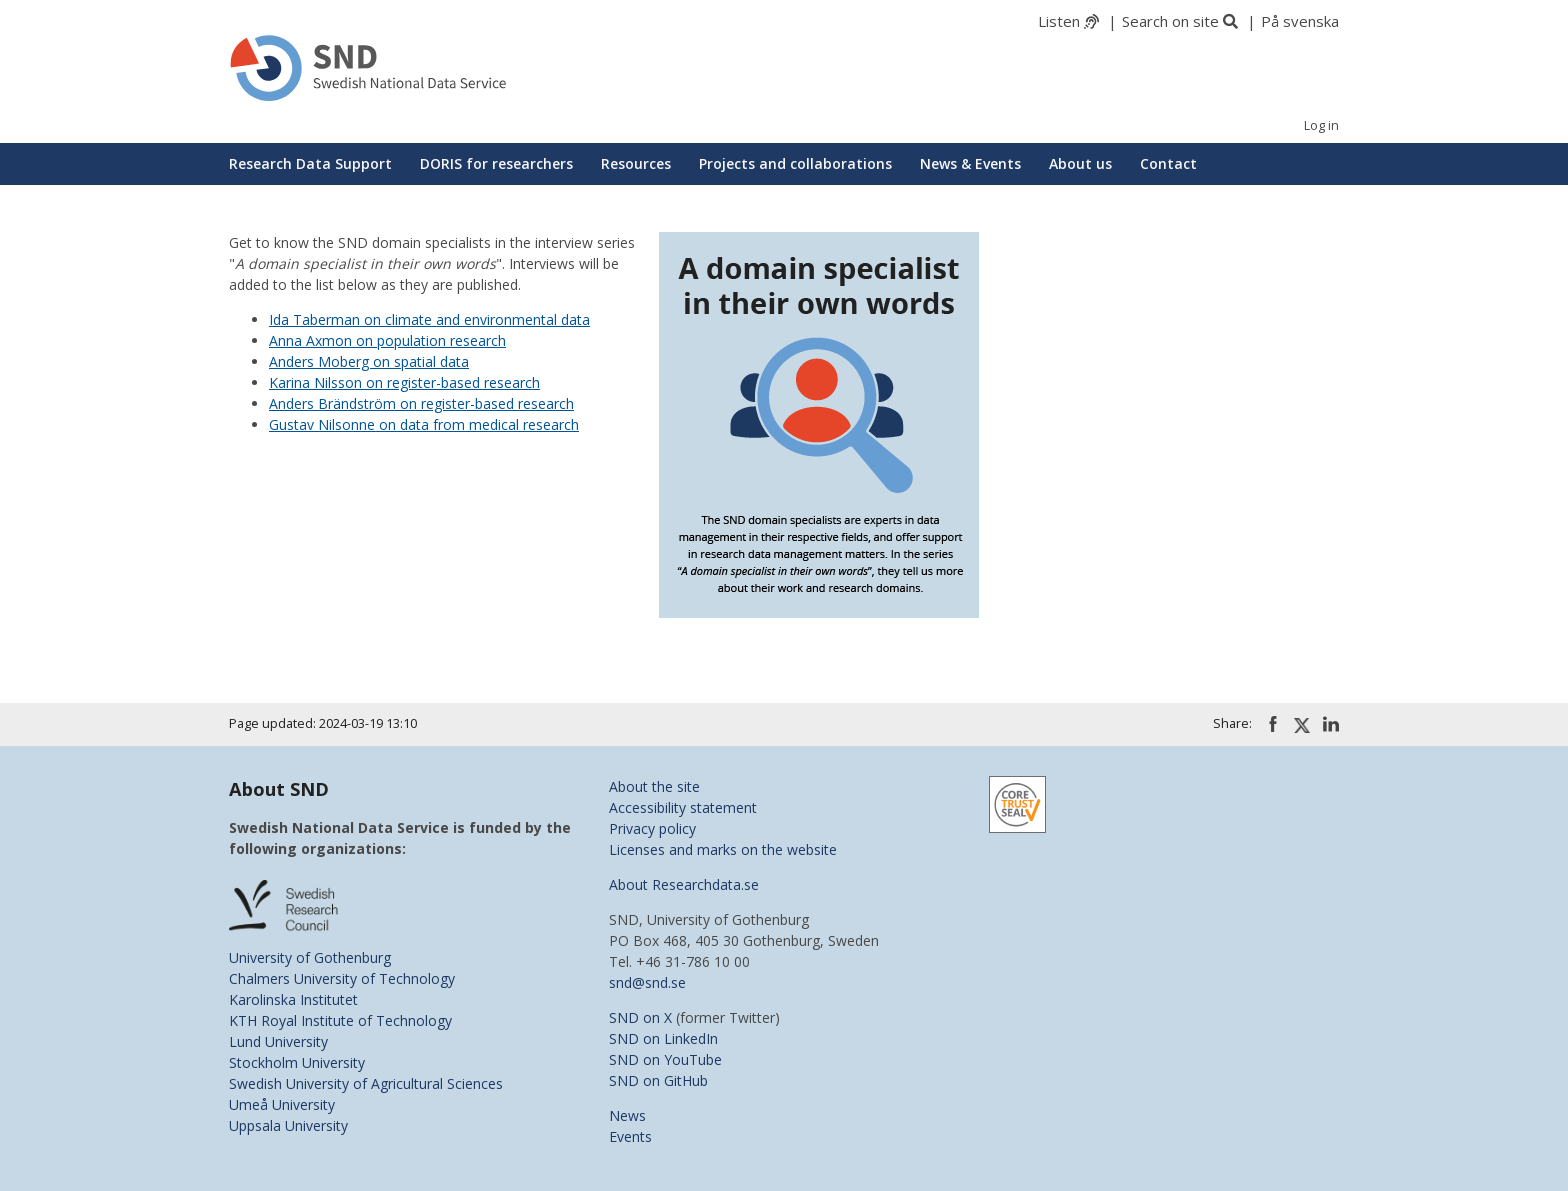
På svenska (1300, 21)
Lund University (278, 1041)
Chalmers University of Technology (342, 978)
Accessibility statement (683, 807)
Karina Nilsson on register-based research (404, 382)
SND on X (640, 1017)
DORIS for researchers (496, 163)
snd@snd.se (647, 982)
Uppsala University (288, 1125)
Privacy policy (652, 828)
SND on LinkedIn (663, 1038)
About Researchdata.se (684, 884)
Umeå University (282, 1104)
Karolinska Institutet (293, 999)
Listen (1059, 21)
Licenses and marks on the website (723, 849)
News (627, 1115)
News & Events (970, 163)
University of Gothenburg (310, 957)
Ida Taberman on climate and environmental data (429, 319)
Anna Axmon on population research (387, 340)
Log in (1321, 125)
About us (1080, 163)
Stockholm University (297, 1062)
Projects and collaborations (795, 163)
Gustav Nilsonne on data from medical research (424, 424)
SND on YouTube (665, 1059)
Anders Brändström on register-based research (421, 403)
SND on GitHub (658, 1080)
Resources (636, 163)
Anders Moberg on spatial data (369, 361)
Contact (1168, 163)
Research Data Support (310, 163)
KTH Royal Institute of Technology (340, 1020)
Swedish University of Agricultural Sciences (366, 1083)
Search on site (1170, 21)
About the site (654, 786)
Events (630, 1136)
